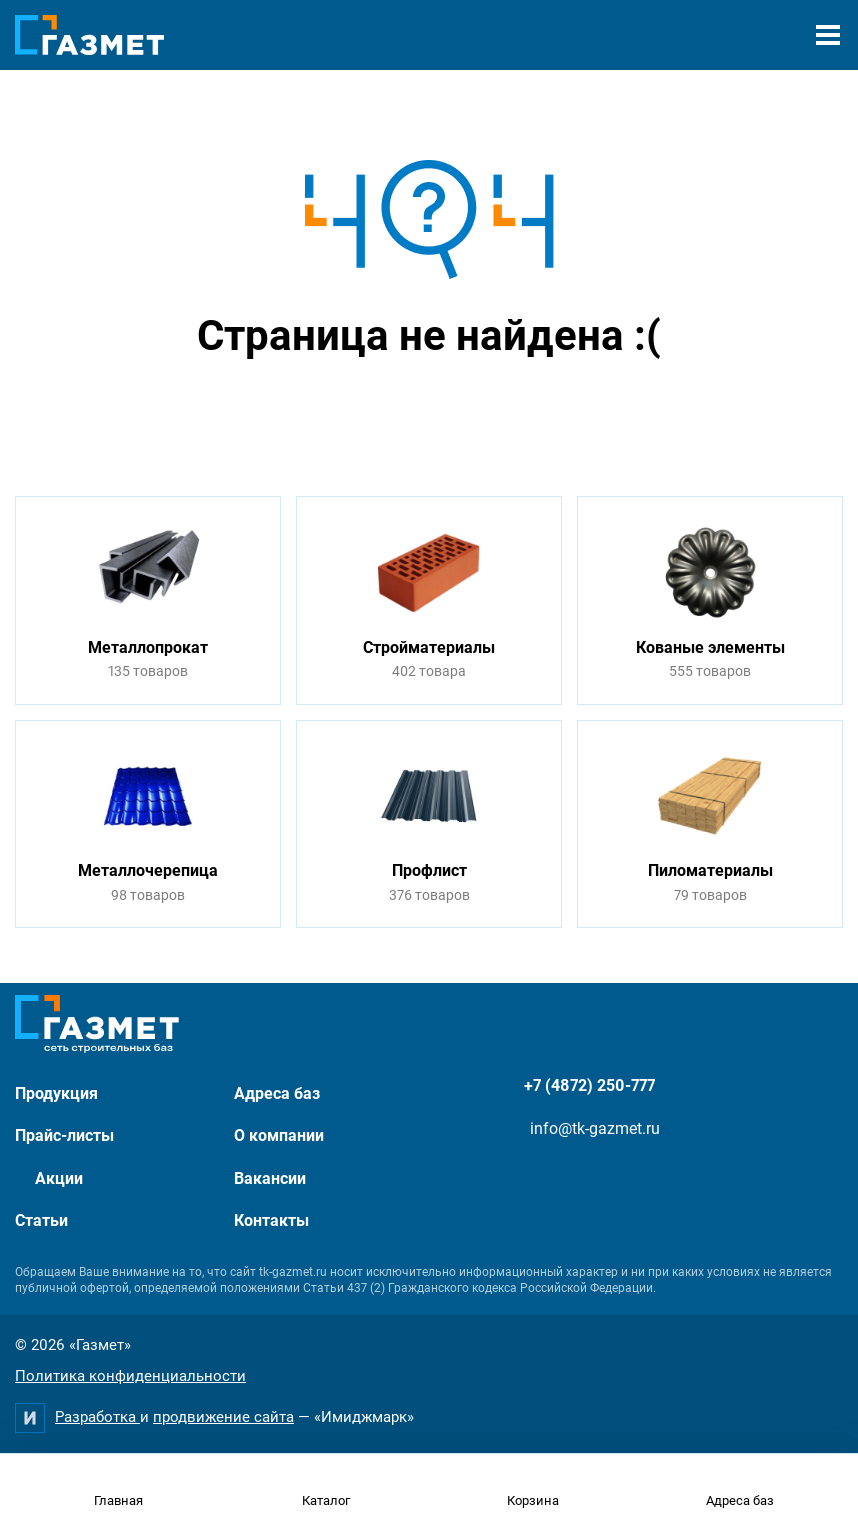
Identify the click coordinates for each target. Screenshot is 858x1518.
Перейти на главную (366, 411)
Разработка (97, 1417)
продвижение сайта (223, 1417)
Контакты (271, 1220)
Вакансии (270, 1178)
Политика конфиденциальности (130, 1376)
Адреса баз (277, 1093)
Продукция (56, 1093)
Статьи (41, 1220)
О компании (279, 1135)
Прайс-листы (64, 1135)
